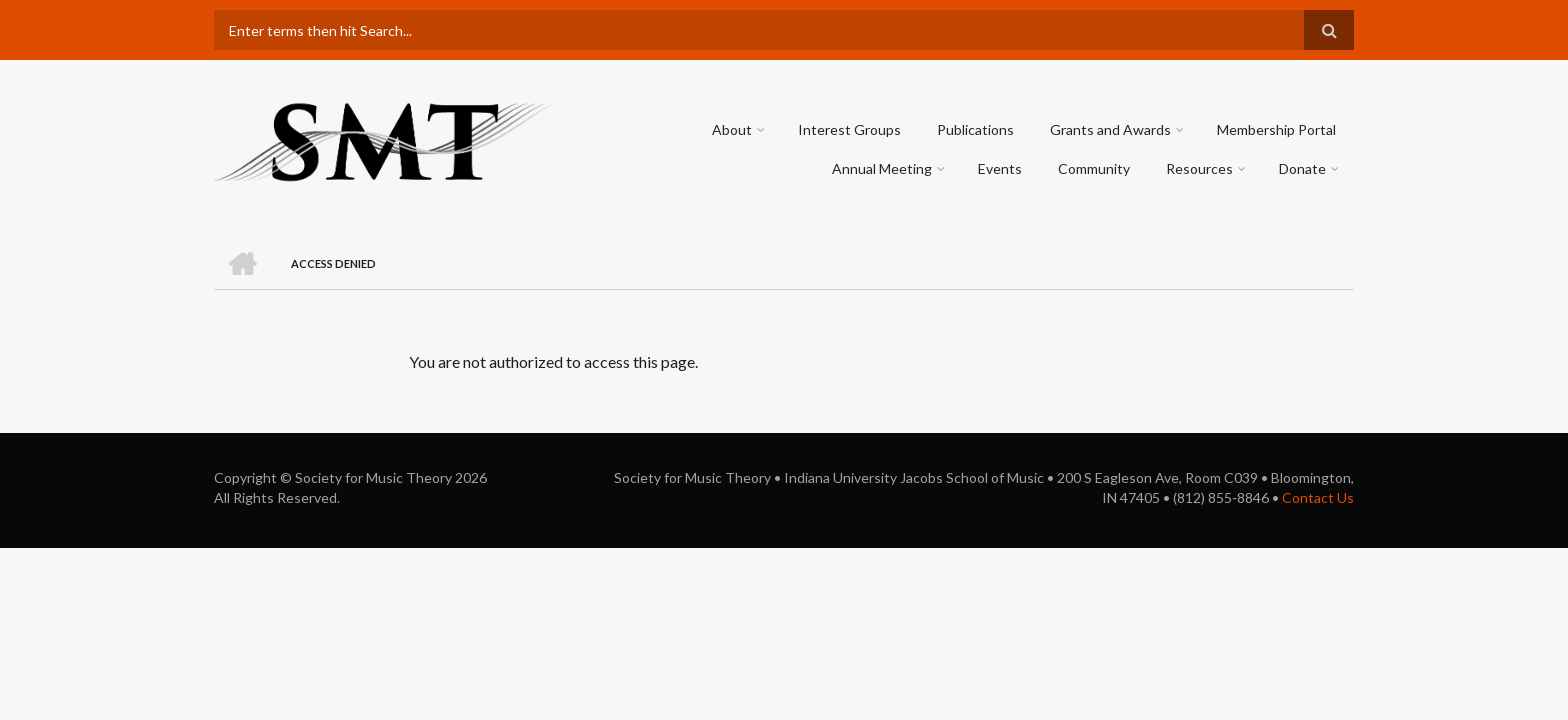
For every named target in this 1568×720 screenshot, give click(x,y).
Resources (1199, 168)
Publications (975, 129)
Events (1000, 168)
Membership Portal (1276, 129)
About (732, 129)
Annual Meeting (882, 168)
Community (1094, 168)
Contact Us (1318, 497)
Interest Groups (849, 129)
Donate (1302, 168)
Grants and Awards (1110, 129)
